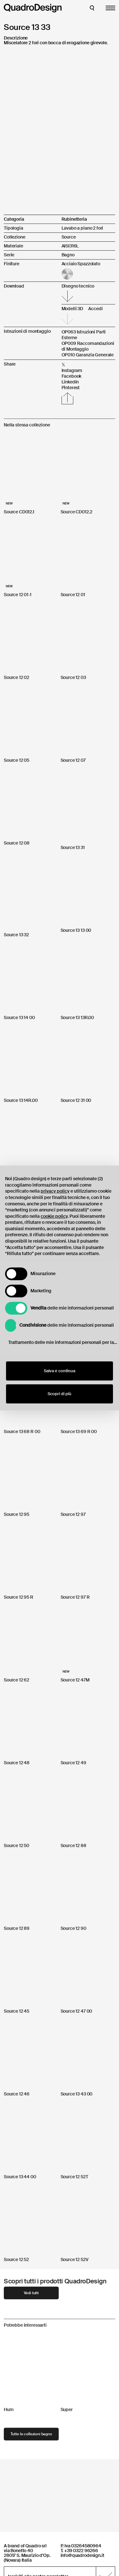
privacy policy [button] (55, 1191)
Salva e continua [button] (59, 1371)
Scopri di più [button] (59, 1393)
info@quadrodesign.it (82, 2555)
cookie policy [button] (54, 1216)
